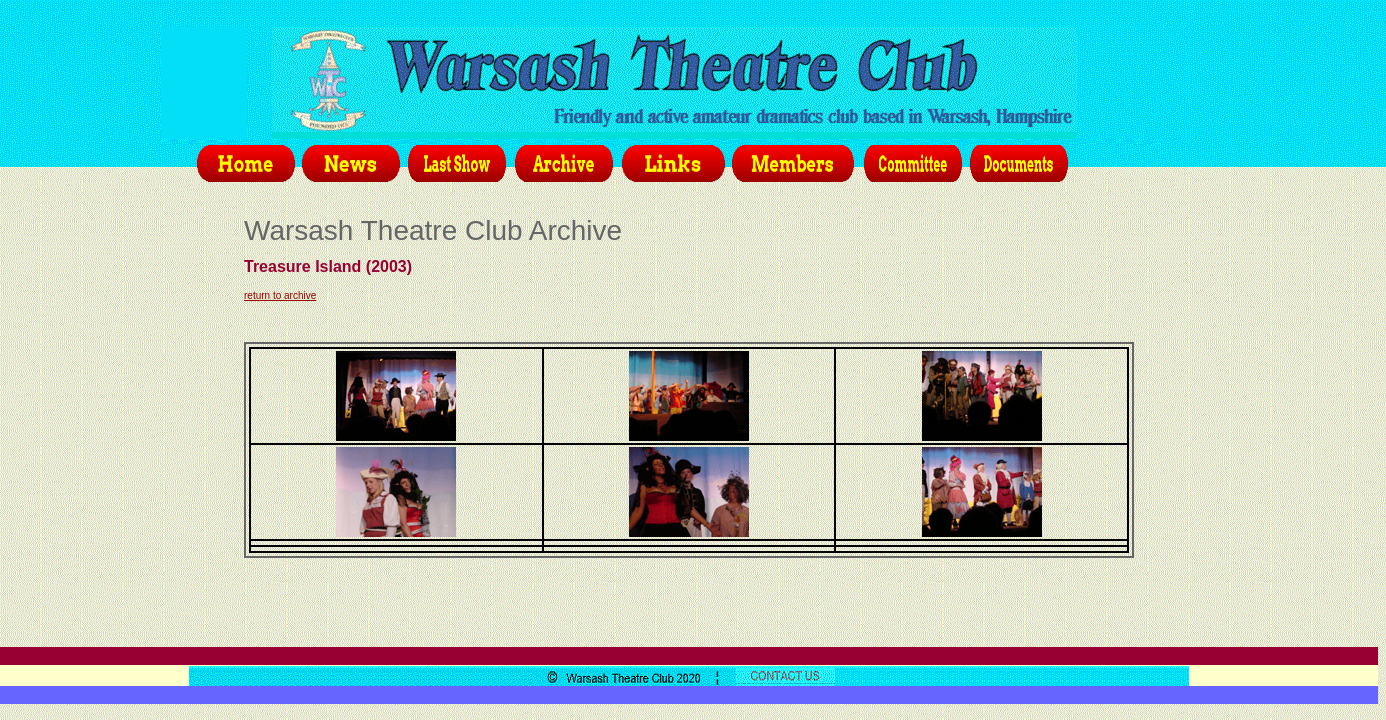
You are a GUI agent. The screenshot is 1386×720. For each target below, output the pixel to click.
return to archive (280, 295)
